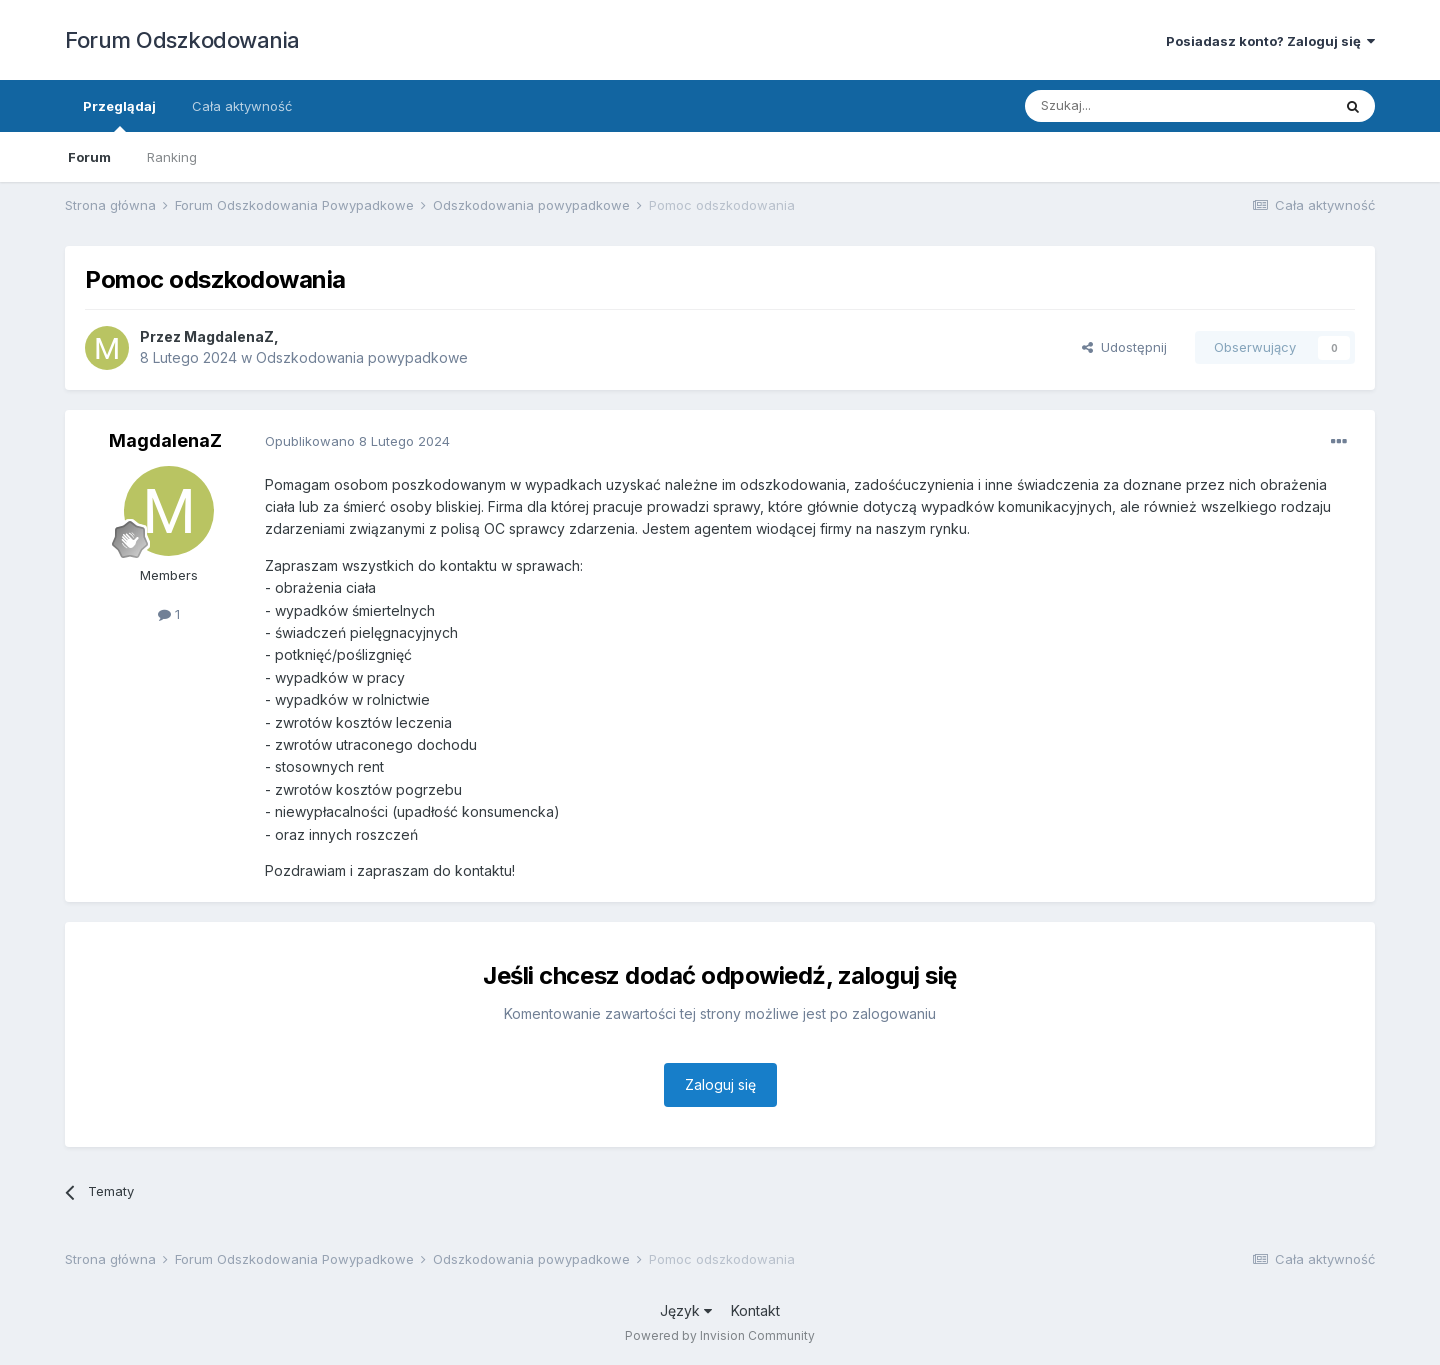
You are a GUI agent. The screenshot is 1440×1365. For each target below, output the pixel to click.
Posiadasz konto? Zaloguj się (1270, 41)
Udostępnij (1124, 347)
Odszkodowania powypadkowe (362, 357)
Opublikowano (357, 441)
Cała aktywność (242, 106)
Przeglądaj (119, 115)
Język (686, 1310)
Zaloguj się (720, 1084)
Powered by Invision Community (720, 1335)
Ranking (172, 157)
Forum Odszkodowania (182, 40)
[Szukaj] (1128, 106)
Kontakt (755, 1310)
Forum (89, 157)
